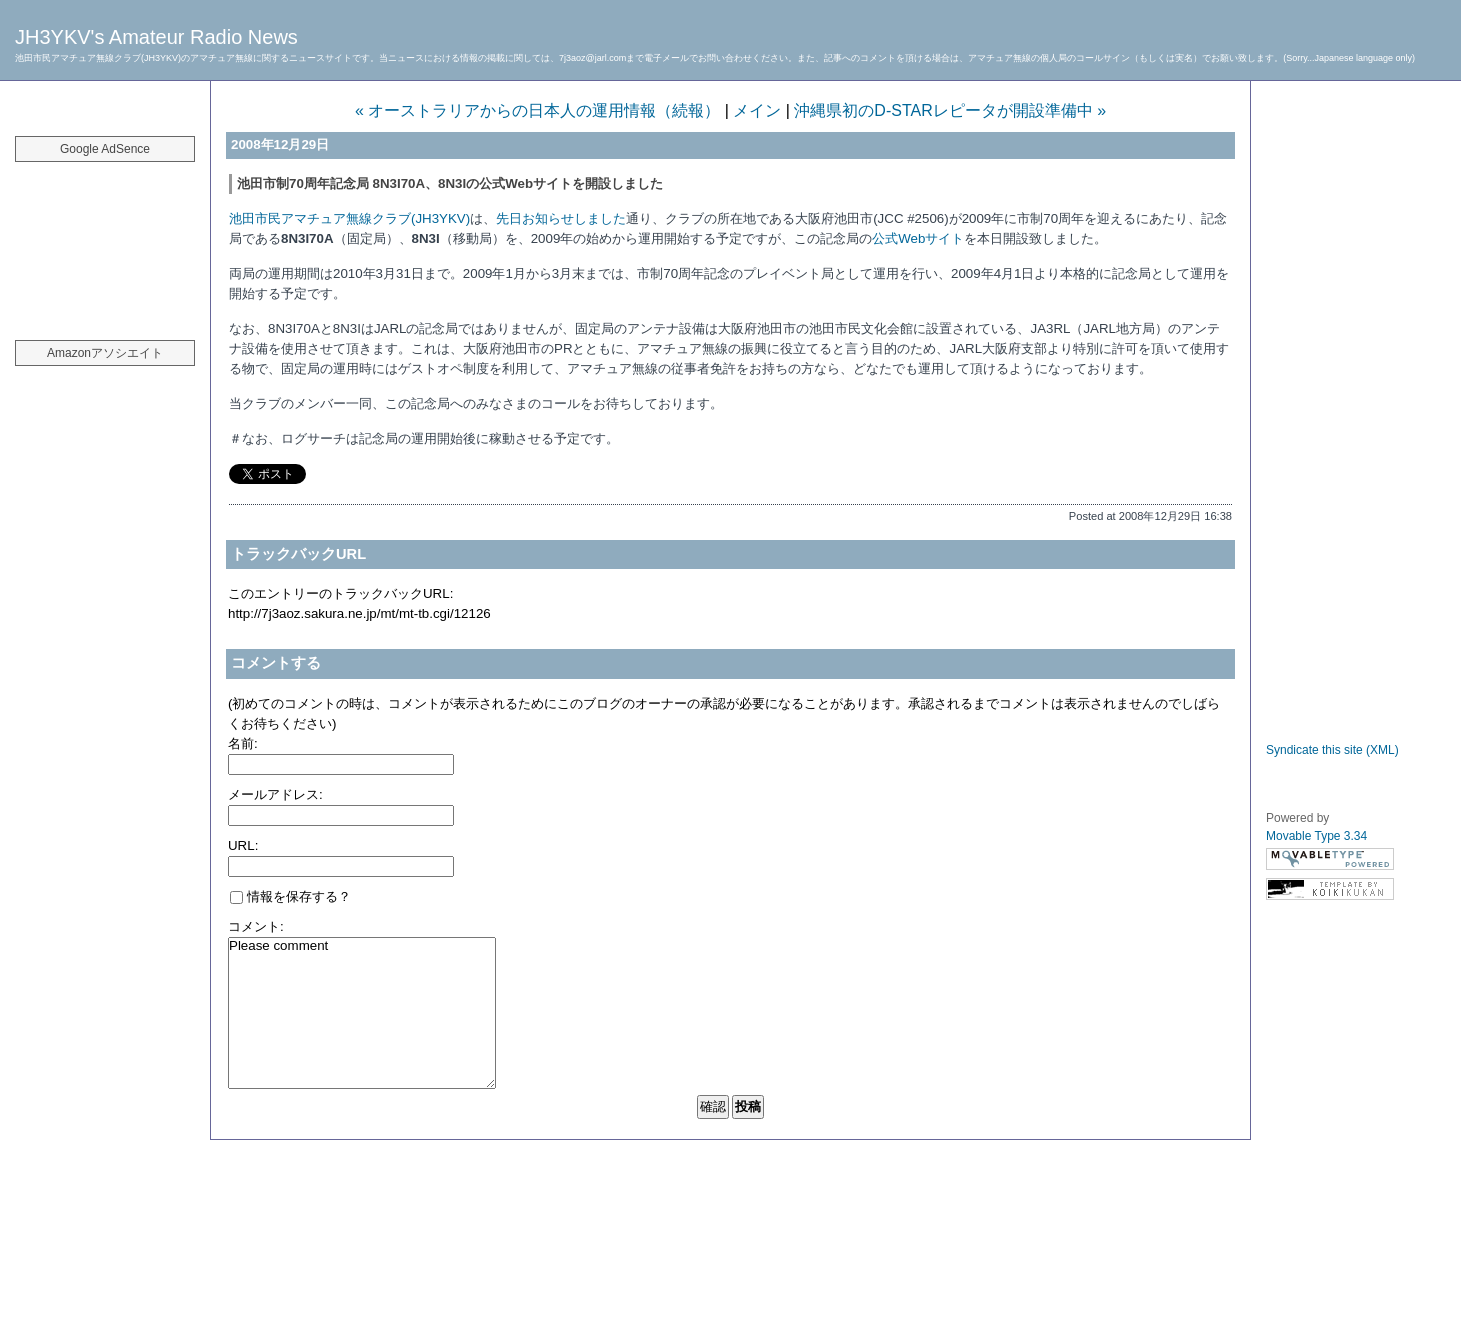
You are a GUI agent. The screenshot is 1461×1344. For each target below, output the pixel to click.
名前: (243, 743)
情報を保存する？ (290, 896)
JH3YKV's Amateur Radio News (156, 37)
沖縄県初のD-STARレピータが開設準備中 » (950, 110)
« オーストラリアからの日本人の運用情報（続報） (537, 110)
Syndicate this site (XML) (1332, 750)
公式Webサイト (918, 238)
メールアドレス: (275, 794)
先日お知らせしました (561, 218)
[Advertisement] (105, 240)
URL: (243, 845)
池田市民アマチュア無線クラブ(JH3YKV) (349, 218)
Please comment (362, 1013)
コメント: (256, 926)
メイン (757, 110)
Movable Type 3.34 (1316, 836)
